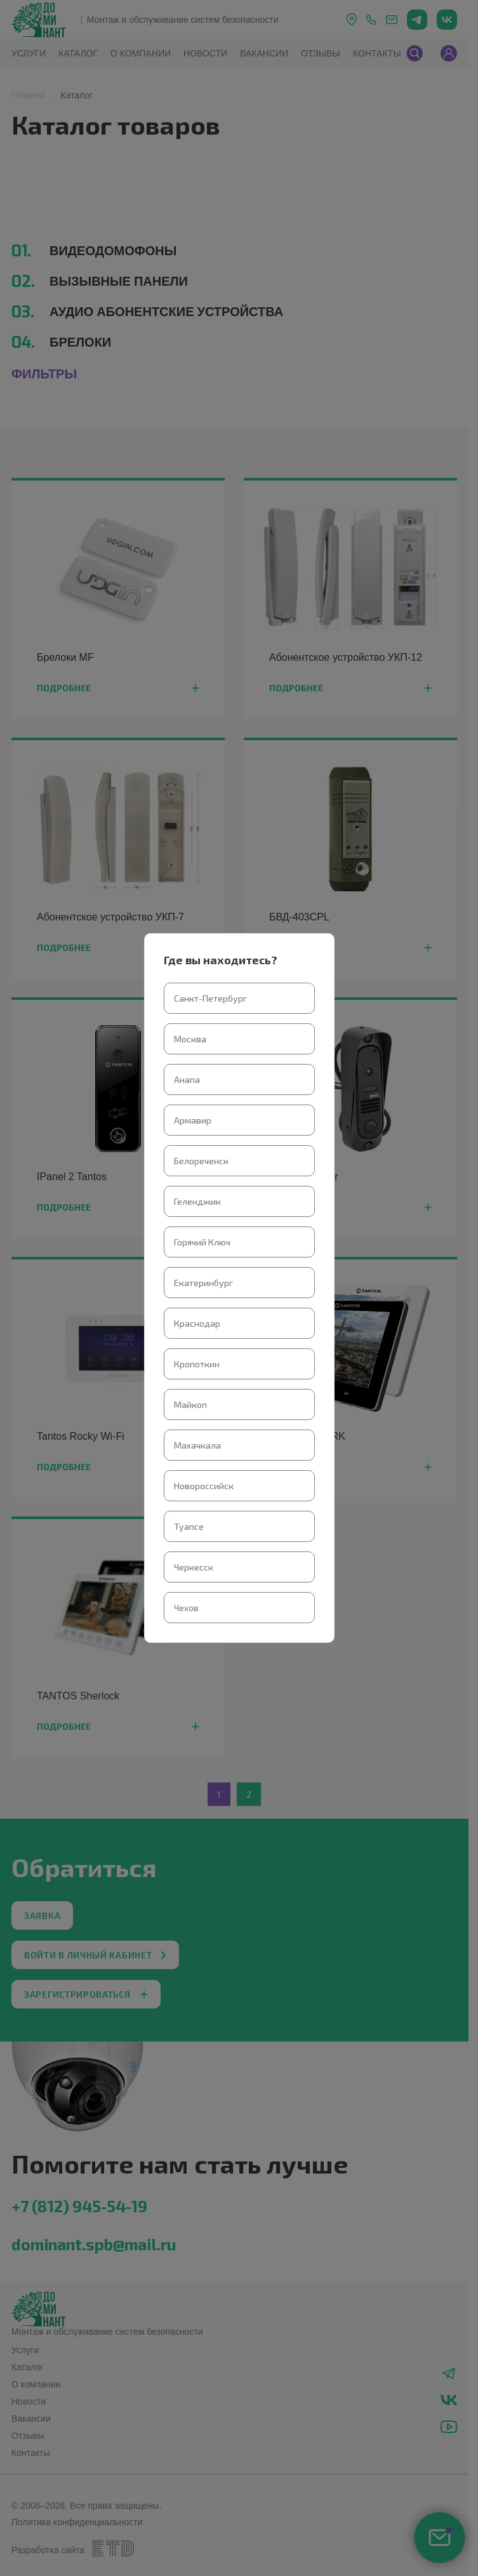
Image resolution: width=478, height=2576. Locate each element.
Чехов (186, 1607)
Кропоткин (197, 1363)
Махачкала (197, 1445)
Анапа (187, 1079)
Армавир (192, 1120)
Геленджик (197, 1201)
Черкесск (193, 1567)
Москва (190, 1038)
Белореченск (201, 1160)
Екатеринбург (203, 1282)
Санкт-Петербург (210, 998)
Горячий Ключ (202, 1242)
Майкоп (190, 1404)
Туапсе (189, 1526)
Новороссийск (204, 1485)
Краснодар (197, 1323)
